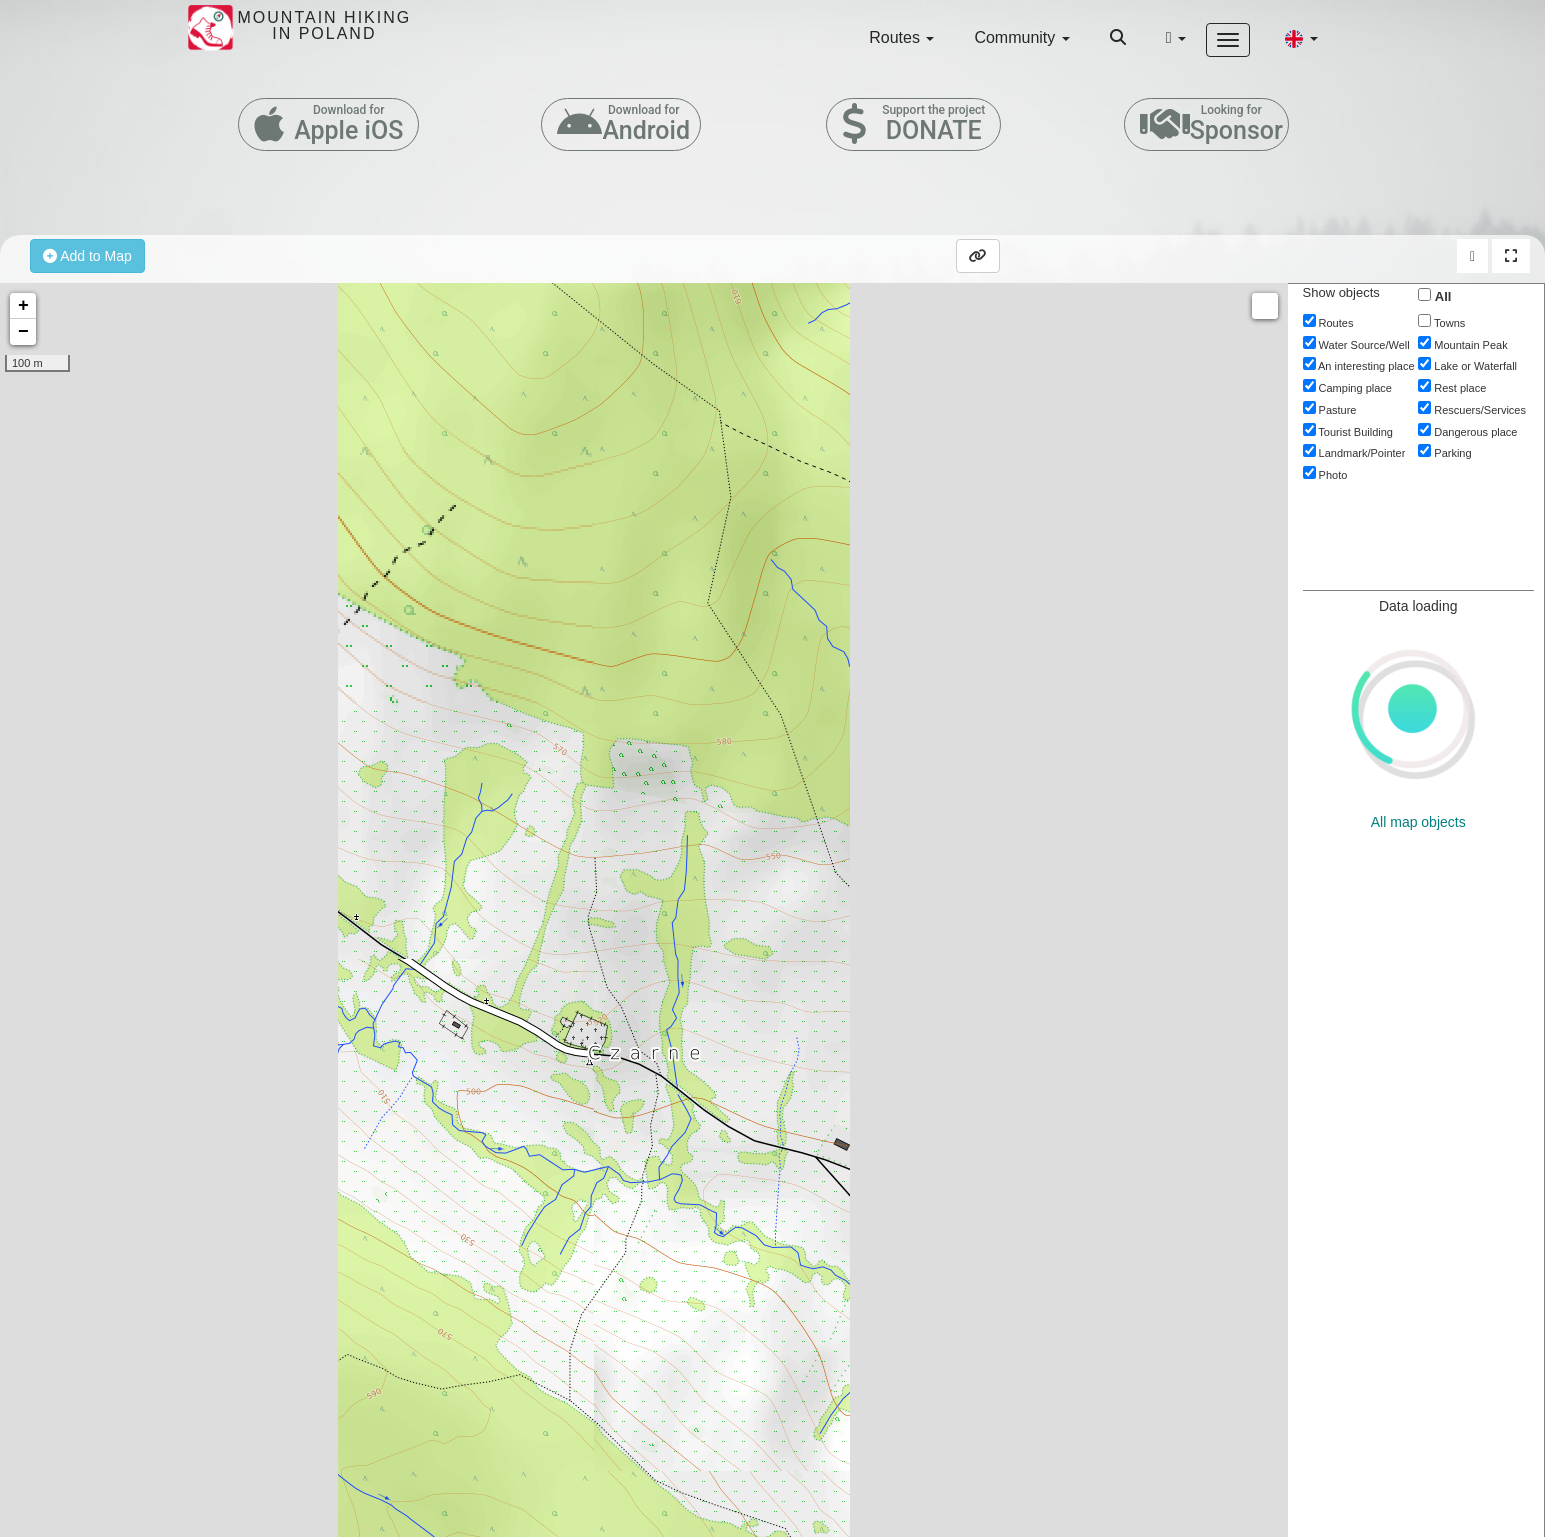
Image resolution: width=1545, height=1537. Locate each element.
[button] (1301, 38)
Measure (1265, 306)
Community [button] (1021, 37)
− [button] (23, 332)
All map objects (1418, 822)
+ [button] (23, 306)
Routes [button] (901, 37)
